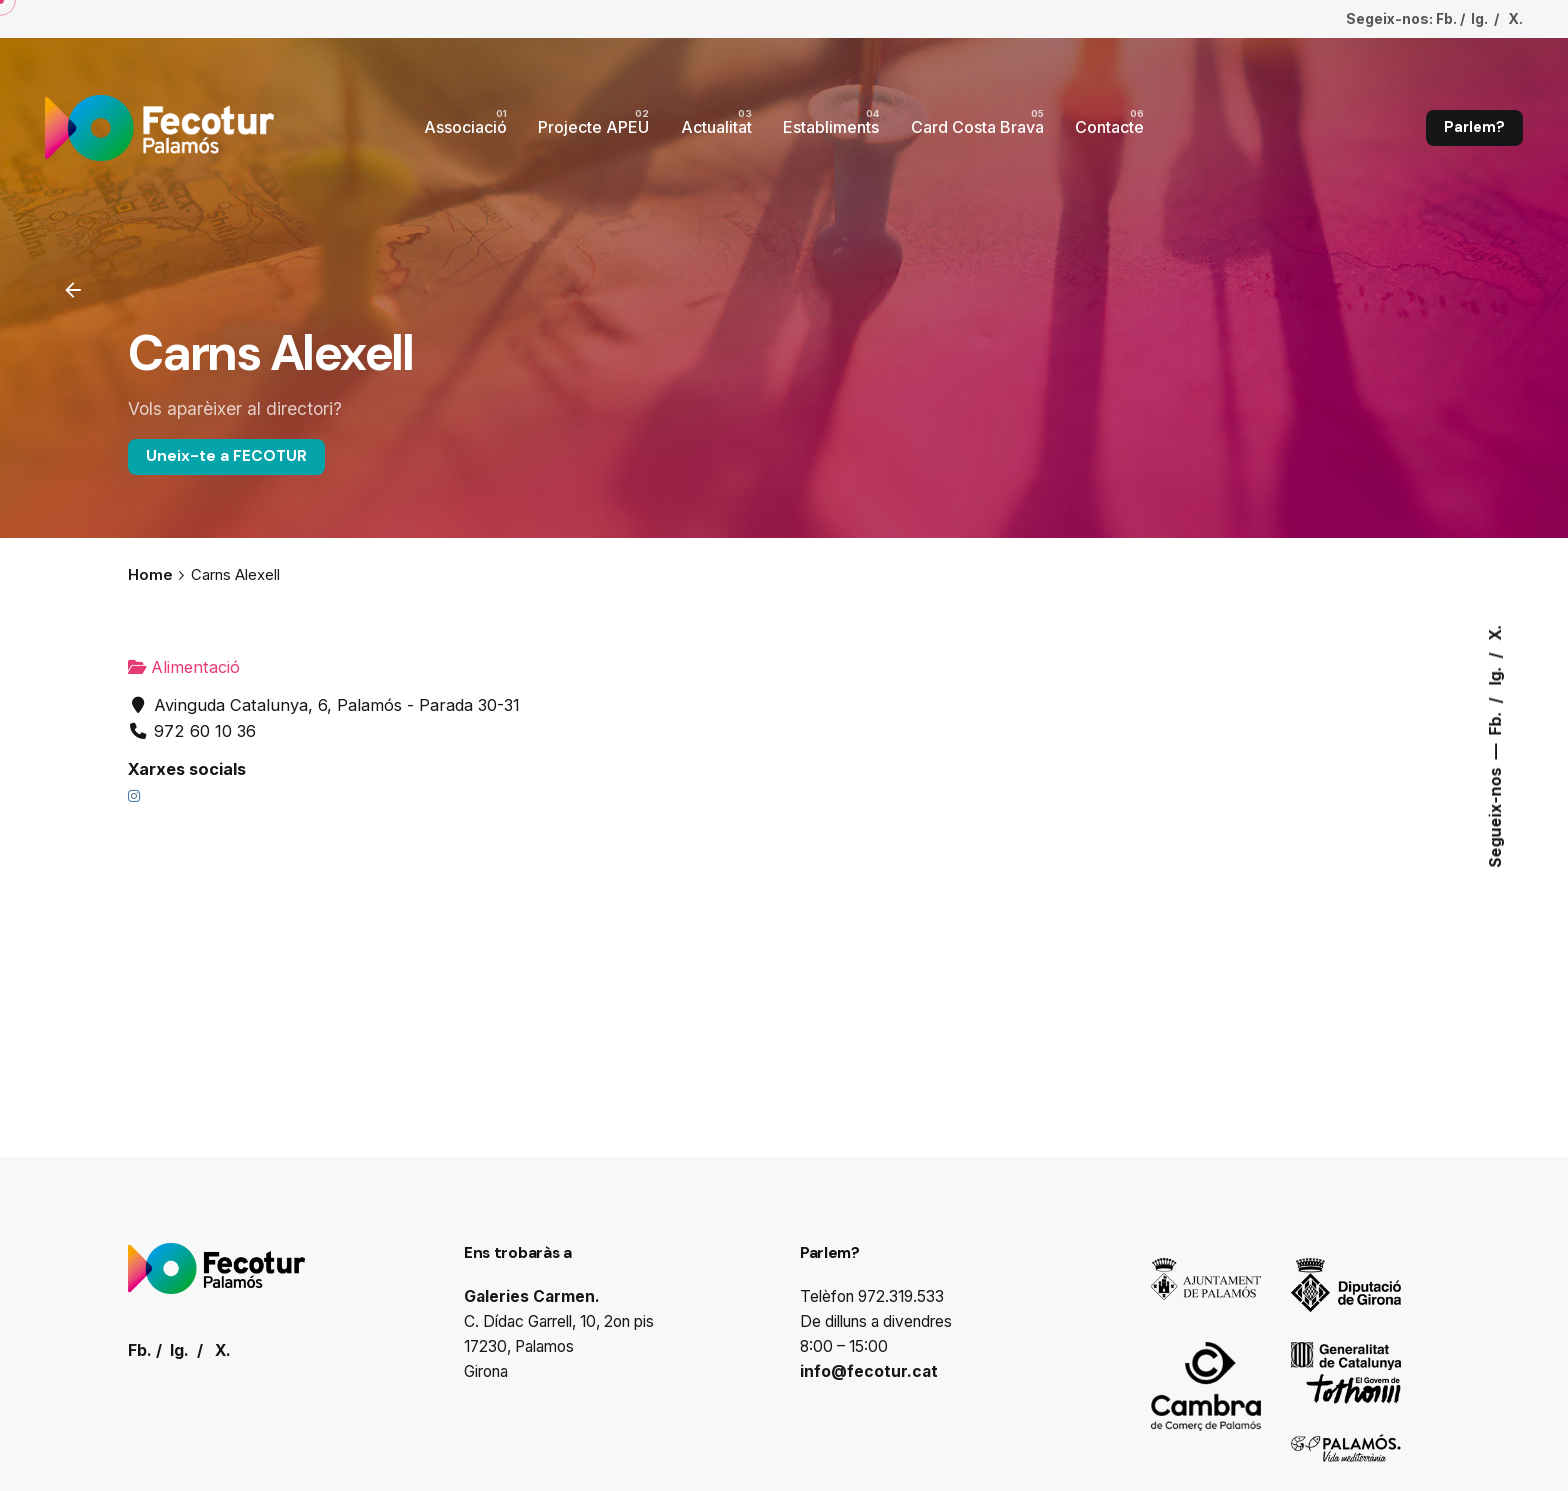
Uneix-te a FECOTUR (226, 456)
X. (1495, 632)
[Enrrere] (73, 290)
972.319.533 (901, 1296)
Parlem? (1474, 127)
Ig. (1495, 673)
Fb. (1495, 721)
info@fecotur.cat (869, 1371)
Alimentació (184, 667)
